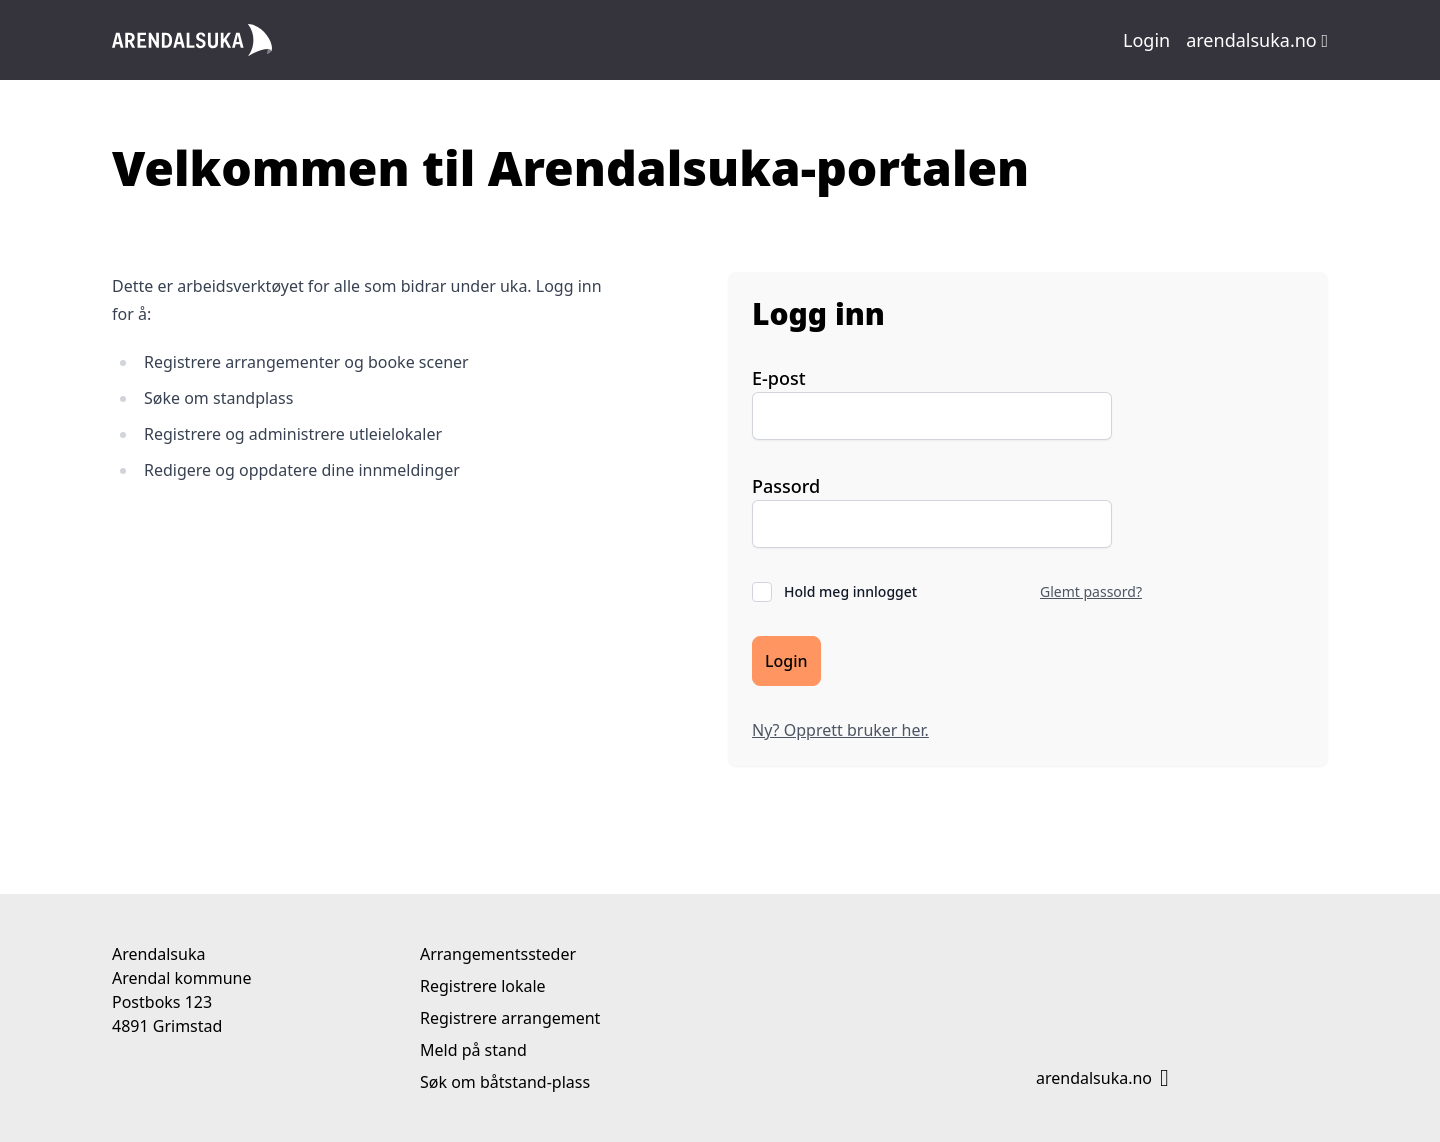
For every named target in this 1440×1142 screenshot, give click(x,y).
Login (1146, 40)
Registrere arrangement (510, 1018)
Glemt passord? (1091, 591)
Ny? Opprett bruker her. (840, 730)
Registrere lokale (483, 986)
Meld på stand (473, 1050)
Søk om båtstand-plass (505, 1082)
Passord (786, 486)
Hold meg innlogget (850, 591)
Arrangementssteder (498, 954)
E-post (779, 378)
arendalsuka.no (1257, 40)
